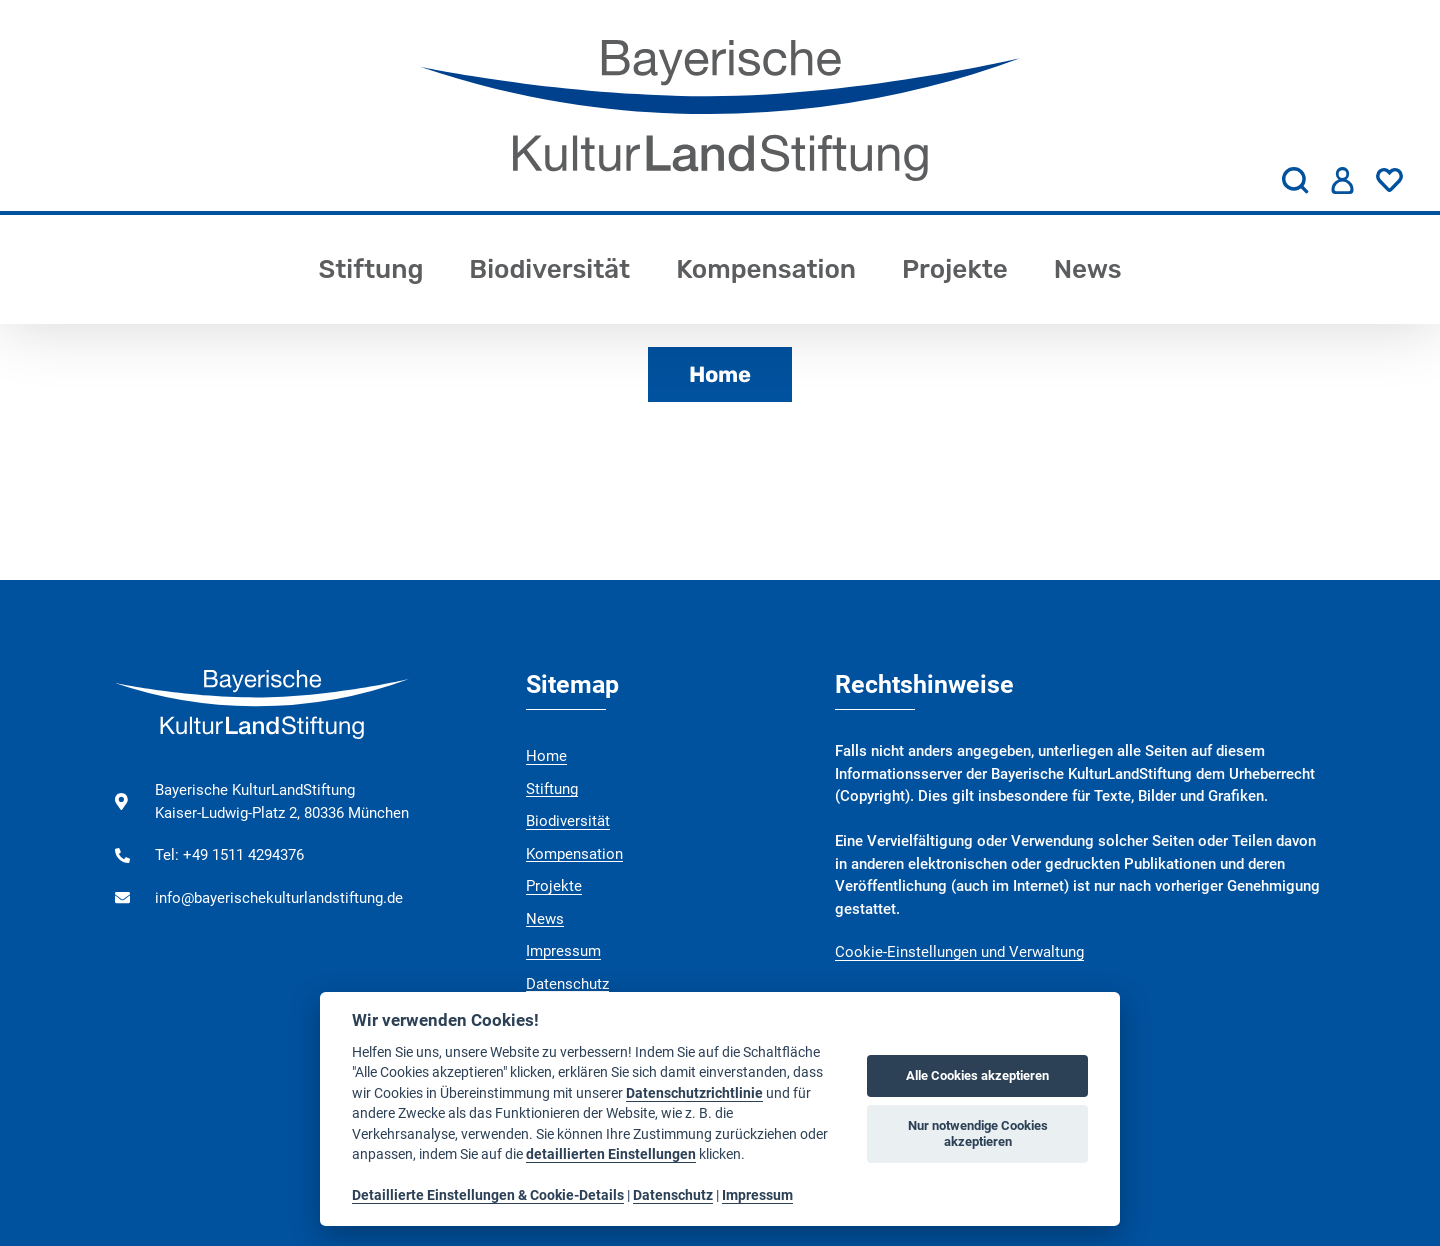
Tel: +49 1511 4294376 (229, 855)
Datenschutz (567, 984)
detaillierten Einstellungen (611, 1154)
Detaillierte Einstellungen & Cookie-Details (488, 1195)
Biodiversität (549, 269)
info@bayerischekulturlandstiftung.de (279, 898)
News (1088, 269)
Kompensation (766, 269)
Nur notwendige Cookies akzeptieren (978, 1133)
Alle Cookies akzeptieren (977, 1075)
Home (720, 374)
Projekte (955, 269)
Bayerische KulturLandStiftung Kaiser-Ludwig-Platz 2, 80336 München (282, 801)
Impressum (563, 951)
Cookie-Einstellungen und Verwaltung (959, 952)
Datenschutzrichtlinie (694, 1093)
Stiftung (370, 269)
